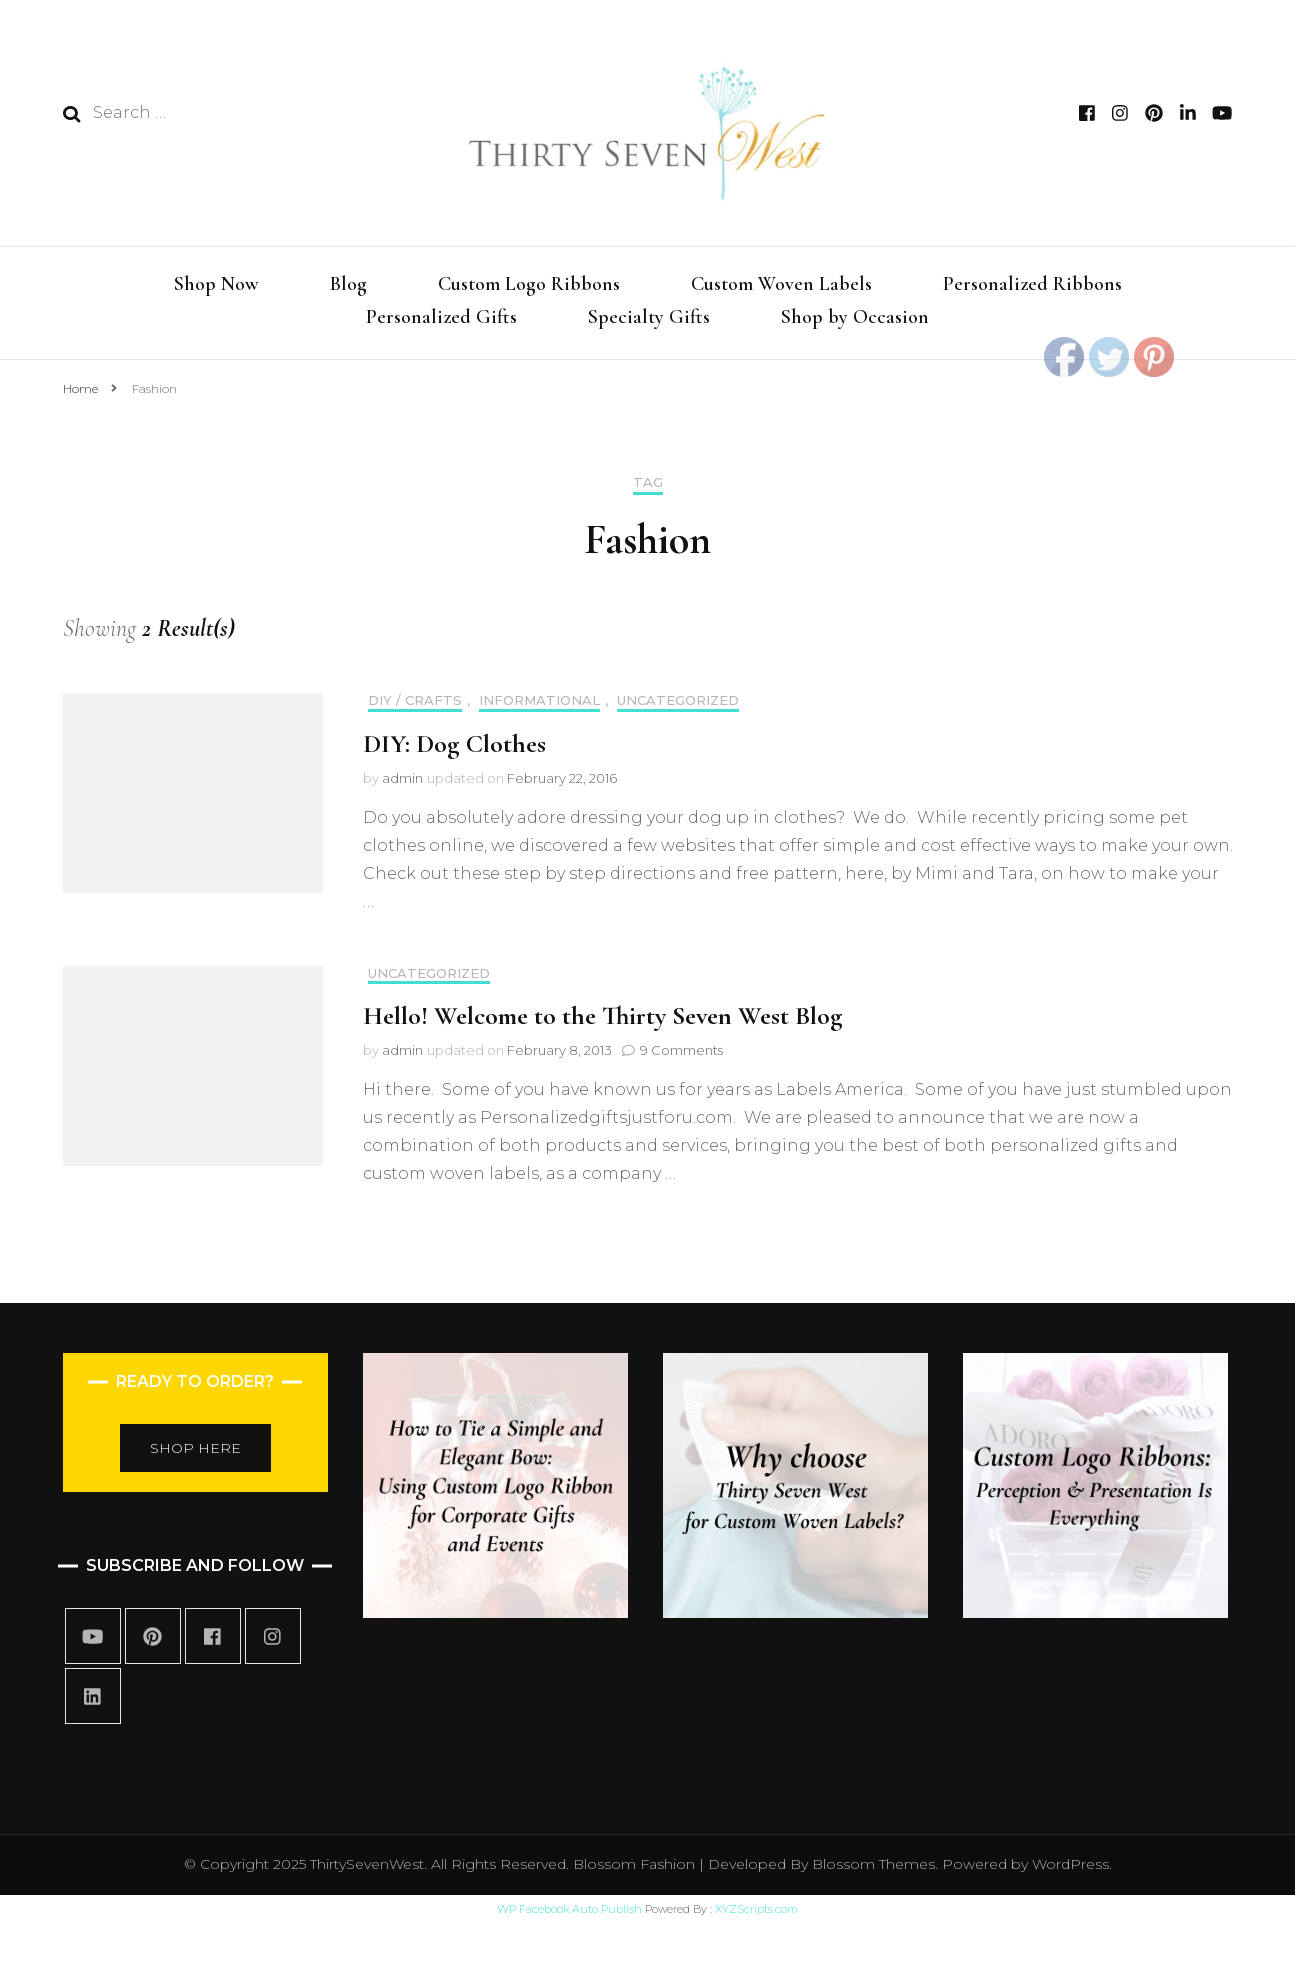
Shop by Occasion (855, 317)
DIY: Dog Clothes (454, 743)
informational (539, 700)
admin (402, 778)
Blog (348, 284)
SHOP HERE (195, 1448)
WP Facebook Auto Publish (569, 1909)
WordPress (1070, 1864)
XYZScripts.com (756, 1909)
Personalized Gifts (441, 317)
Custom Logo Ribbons (529, 284)
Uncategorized (678, 700)
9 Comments (681, 1050)
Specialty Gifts (649, 317)
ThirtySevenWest (367, 1864)
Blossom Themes (871, 1864)
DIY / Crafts (415, 700)
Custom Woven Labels (781, 284)
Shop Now (216, 284)
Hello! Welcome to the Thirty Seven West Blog (603, 1015)
